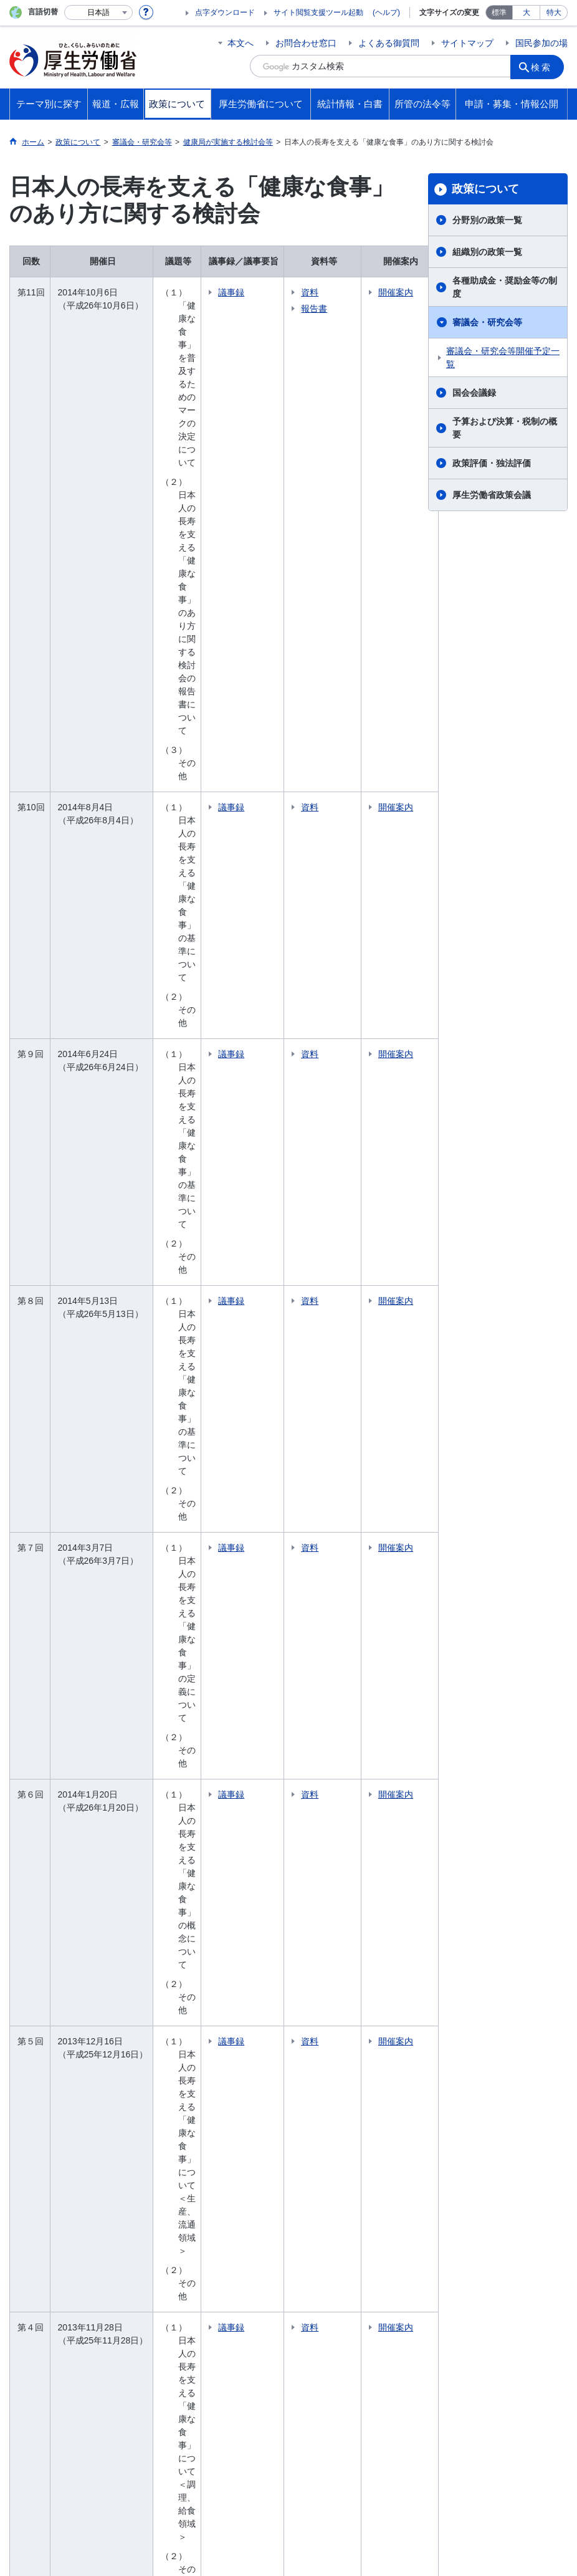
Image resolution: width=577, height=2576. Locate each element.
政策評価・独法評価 (491, 463)
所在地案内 (337, 1997)
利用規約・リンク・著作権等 (75, 2465)
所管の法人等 (170, 2300)
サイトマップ (467, 43)
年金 (35, 2001)
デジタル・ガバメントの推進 (512, 2171)
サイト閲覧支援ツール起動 (318, 12)
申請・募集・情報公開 (510, 2013)
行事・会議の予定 (62, 2138)
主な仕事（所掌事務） (359, 2014)
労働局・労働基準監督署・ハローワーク (367, 2055)
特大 (553, 12)
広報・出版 (48, 2121)
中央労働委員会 (345, 2097)
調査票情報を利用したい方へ (367, 2223)
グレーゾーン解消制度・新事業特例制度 (512, 2105)
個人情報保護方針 (189, 2465)
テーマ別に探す (62, 1928)
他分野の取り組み (62, 2019)
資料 (338, 292)
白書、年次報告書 (350, 2200)
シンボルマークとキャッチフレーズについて (333, 2465)
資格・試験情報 (345, 2115)
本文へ (240, 43)
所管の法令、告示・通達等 (512, 1966)
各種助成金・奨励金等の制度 (504, 287)
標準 (499, 12)
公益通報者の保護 (495, 2130)
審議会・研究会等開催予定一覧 (503, 357)
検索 (545, 66)
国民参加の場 (541, 43)
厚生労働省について (360, 1928)
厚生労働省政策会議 (491, 495)
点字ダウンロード (225, 12)
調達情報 (477, 2082)
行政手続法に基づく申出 (508, 2213)
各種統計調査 (341, 2182)
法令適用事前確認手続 (503, 2064)
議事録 (260, 292)
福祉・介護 (48, 1966)
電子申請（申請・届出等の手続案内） (512, 2040)
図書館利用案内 (251, 2300)
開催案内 (391, 298)
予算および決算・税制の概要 (504, 427)
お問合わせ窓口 (305, 43)
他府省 (106, 2300)
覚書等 (473, 1984)
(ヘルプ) (386, 12)
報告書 (343, 309)
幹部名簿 (332, 1980)
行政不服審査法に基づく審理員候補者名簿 (512, 2236)
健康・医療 (48, 1949)
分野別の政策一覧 (487, 220)
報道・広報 (52, 2047)
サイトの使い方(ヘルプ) (65, 2478)
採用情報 (332, 2132)
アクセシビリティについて (494, 2465)
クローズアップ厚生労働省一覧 (367, 2300)
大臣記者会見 (53, 2086)
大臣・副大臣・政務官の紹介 (367, 1955)
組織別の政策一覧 (487, 252)
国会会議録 (474, 393)
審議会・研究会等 (487, 322)
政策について (485, 189)
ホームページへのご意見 (256, 2478)
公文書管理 (481, 2195)
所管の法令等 (490, 1928)
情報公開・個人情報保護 (508, 2147)
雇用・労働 (48, 1984)
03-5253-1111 (225, 2532)
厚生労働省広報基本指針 (75, 2069)
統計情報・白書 (350, 2161)
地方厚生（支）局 (350, 2032)
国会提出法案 (486, 1949)
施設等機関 (337, 2080)
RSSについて (159, 2478)
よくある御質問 (388, 43)
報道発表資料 (53, 2104)
